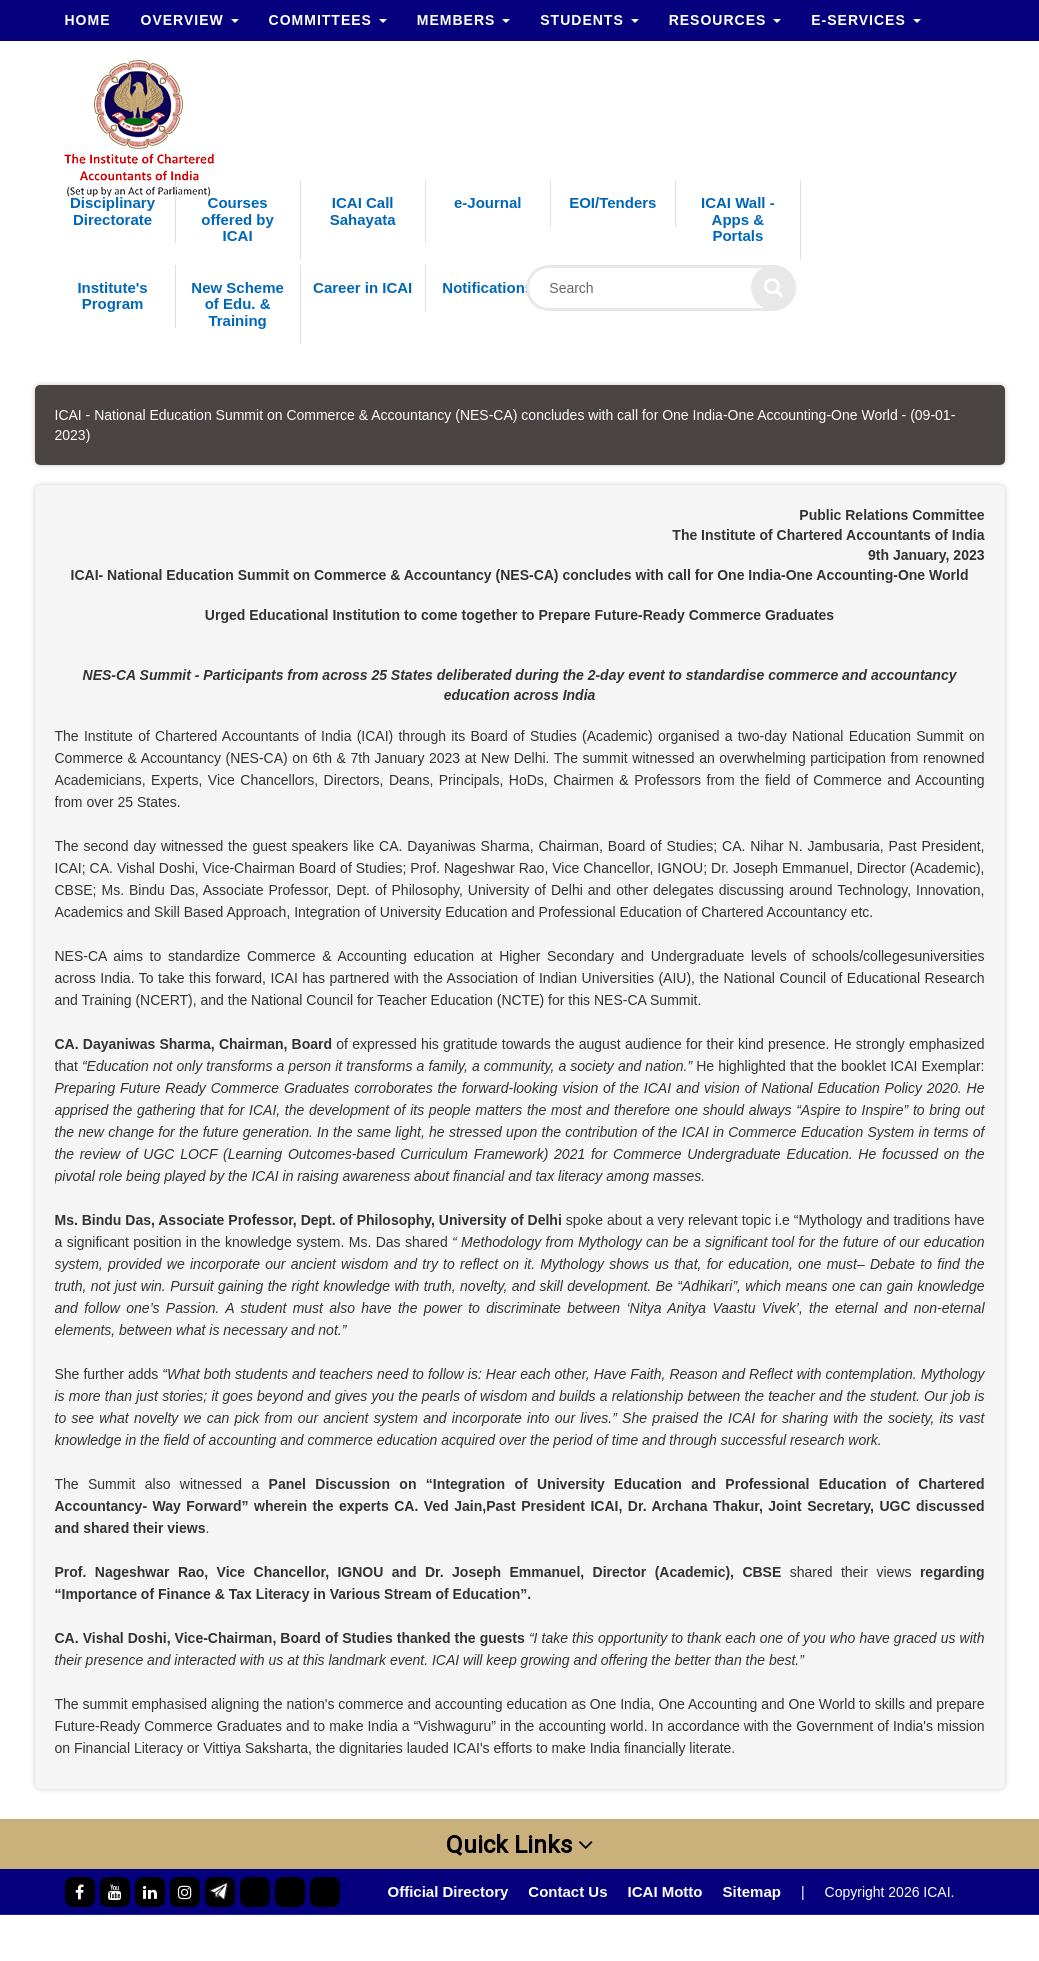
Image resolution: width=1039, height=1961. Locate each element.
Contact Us (567, 1891)
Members (463, 20)
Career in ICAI (362, 287)
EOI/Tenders (612, 202)
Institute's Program (112, 296)
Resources (725, 20)
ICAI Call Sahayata (363, 211)
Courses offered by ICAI (237, 219)
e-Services (865, 20)
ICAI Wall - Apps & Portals (738, 219)
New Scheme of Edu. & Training (237, 304)
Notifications (487, 287)
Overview (190, 20)
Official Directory (447, 1891)
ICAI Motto (665, 1891)
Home (88, 20)
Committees (328, 20)
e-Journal (488, 202)
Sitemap (752, 1891)
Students (589, 20)
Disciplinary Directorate (112, 211)
